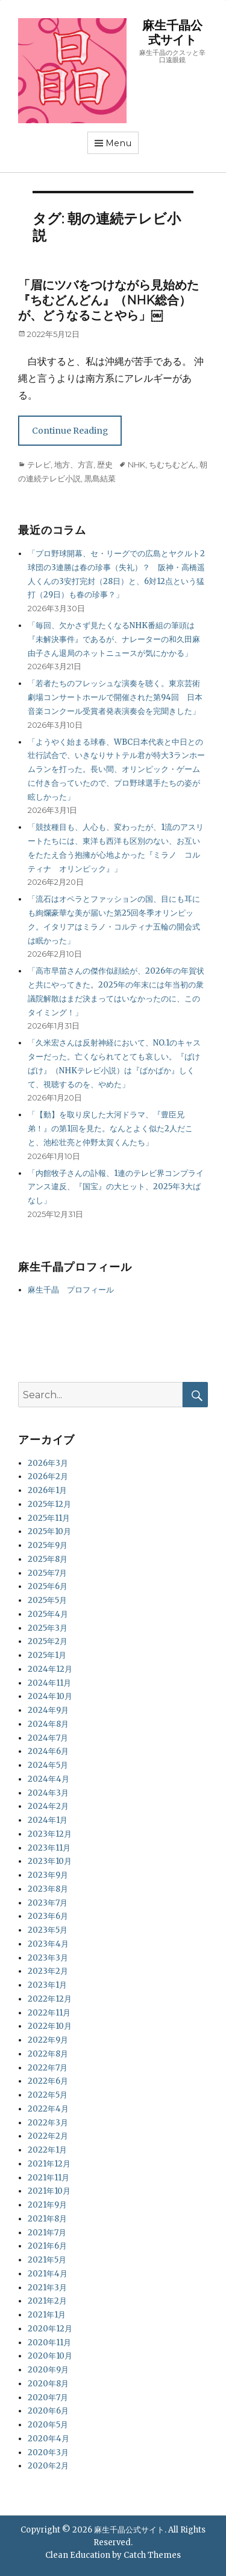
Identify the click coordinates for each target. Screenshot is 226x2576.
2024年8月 (48, 1724)
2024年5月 (48, 1765)
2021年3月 (47, 2287)
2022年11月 (49, 2013)
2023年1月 (47, 1985)
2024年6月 (48, 1751)
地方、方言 (73, 464)
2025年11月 (49, 1518)
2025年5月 (47, 1600)
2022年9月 (48, 2040)
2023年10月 (50, 1861)
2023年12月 (50, 1834)
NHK (136, 464)
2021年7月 (47, 2233)
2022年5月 (47, 2095)
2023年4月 (48, 1944)
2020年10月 (50, 2356)
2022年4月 (48, 2109)
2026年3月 (48, 1463)
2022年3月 (48, 2123)
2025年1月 (47, 1655)
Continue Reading (70, 430)
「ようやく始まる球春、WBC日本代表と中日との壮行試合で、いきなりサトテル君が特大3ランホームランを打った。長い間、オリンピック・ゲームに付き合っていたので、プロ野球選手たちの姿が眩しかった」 (116, 769)
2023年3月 (48, 1958)
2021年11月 (48, 2178)
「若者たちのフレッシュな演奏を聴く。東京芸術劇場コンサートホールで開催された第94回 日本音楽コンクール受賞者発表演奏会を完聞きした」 (115, 697)
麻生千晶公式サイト (172, 32)
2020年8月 (48, 2383)
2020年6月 (48, 2411)
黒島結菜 (100, 478)
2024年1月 (47, 1820)
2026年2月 (48, 1476)
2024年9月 (48, 1710)
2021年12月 (49, 2164)
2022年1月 (47, 2150)
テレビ (39, 464)
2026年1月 (47, 1490)
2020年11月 (49, 2342)
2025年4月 (48, 1614)
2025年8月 (47, 1559)
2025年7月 (47, 1573)
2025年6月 (47, 1586)
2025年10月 (49, 1531)
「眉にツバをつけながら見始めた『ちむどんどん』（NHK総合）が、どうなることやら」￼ (108, 300)
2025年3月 (47, 1628)
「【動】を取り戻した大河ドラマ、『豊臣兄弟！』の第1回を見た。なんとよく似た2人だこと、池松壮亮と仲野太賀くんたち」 (110, 1129)
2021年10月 (49, 2191)
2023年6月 (48, 1916)
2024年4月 (48, 1779)
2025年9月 (47, 1545)
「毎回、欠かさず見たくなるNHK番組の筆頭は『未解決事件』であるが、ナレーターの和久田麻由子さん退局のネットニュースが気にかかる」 (114, 639)
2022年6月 (48, 2081)
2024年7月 (48, 1738)
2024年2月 (48, 1806)
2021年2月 (47, 2301)
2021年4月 (47, 2274)
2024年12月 (50, 1669)
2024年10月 (50, 1696)
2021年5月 (47, 2260)
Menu (118, 143)
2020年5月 (48, 2425)
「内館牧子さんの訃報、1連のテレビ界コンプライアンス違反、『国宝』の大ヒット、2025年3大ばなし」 (116, 1187)
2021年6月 (47, 2246)
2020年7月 (48, 2397)
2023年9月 (48, 1875)
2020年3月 (48, 2452)
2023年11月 (49, 1848)
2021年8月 (47, 2219)
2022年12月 (50, 1999)
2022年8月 (48, 2054)
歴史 (105, 464)
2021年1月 (47, 2315)
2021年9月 (47, 2205)
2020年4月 (48, 2438)
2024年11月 (49, 1683)
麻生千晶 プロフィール (71, 1290)
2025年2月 (47, 1641)
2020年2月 (48, 2466)
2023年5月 (47, 1930)
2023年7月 (47, 1903)
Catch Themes (152, 2555)
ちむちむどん (172, 464)
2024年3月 (48, 1793)
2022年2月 (48, 2136)
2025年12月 (49, 1504)
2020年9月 (48, 2370)
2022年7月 (47, 2068)
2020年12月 (50, 2329)
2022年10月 (50, 2026)
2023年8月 (48, 1889)
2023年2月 (48, 1971)
